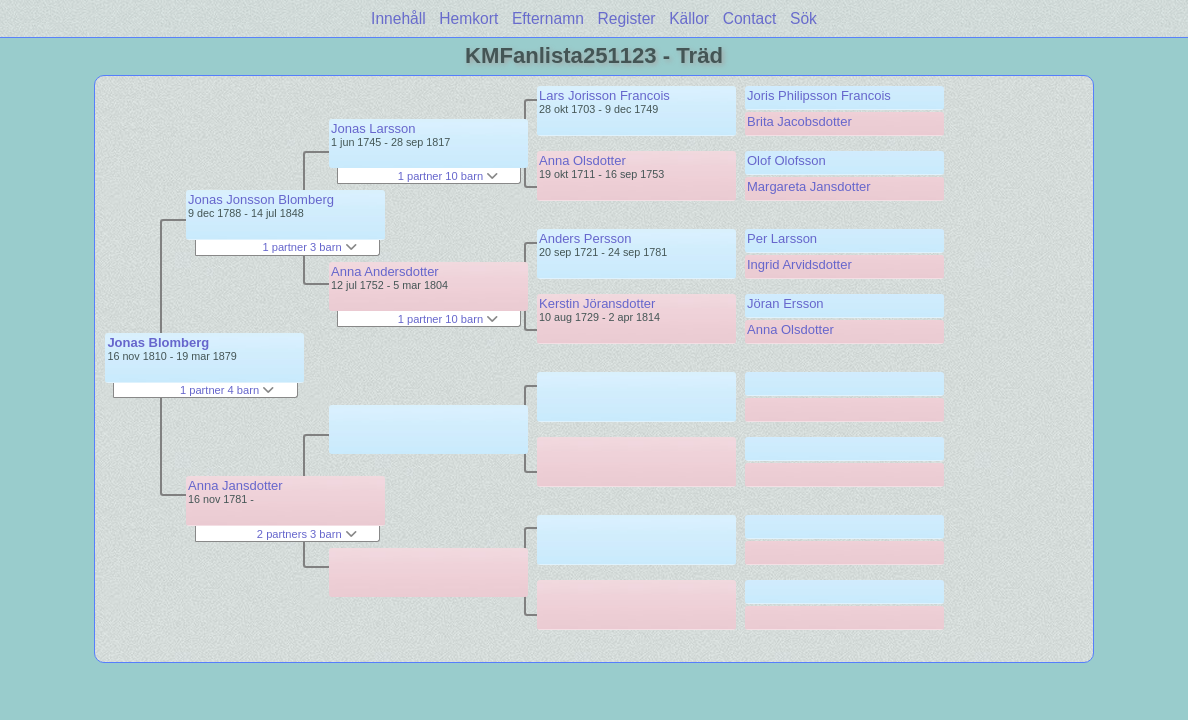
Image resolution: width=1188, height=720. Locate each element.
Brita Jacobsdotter (799, 121)
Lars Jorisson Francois (604, 95)
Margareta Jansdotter (809, 186)
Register (626, 18)
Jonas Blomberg (158, 342)
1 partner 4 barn (227, 390)
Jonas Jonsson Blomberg (261, 199)
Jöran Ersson (785, 303)
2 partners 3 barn (307, 534)
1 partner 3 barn (309, 247)
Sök (803, 18)
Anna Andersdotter (385, 271)
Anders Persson (585, 238)
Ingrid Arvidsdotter (799, 264)
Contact (750, 18)
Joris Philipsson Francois (819, 95)
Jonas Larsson (373, 128)
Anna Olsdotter (582, 160)
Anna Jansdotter (235, 485)
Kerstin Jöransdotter (597, 303)
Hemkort (468, 18)
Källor (689, 18)
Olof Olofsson (786, 160)
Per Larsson (782, 238)
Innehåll (398, 18)
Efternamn (548, 18)
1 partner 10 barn (448, 176)
